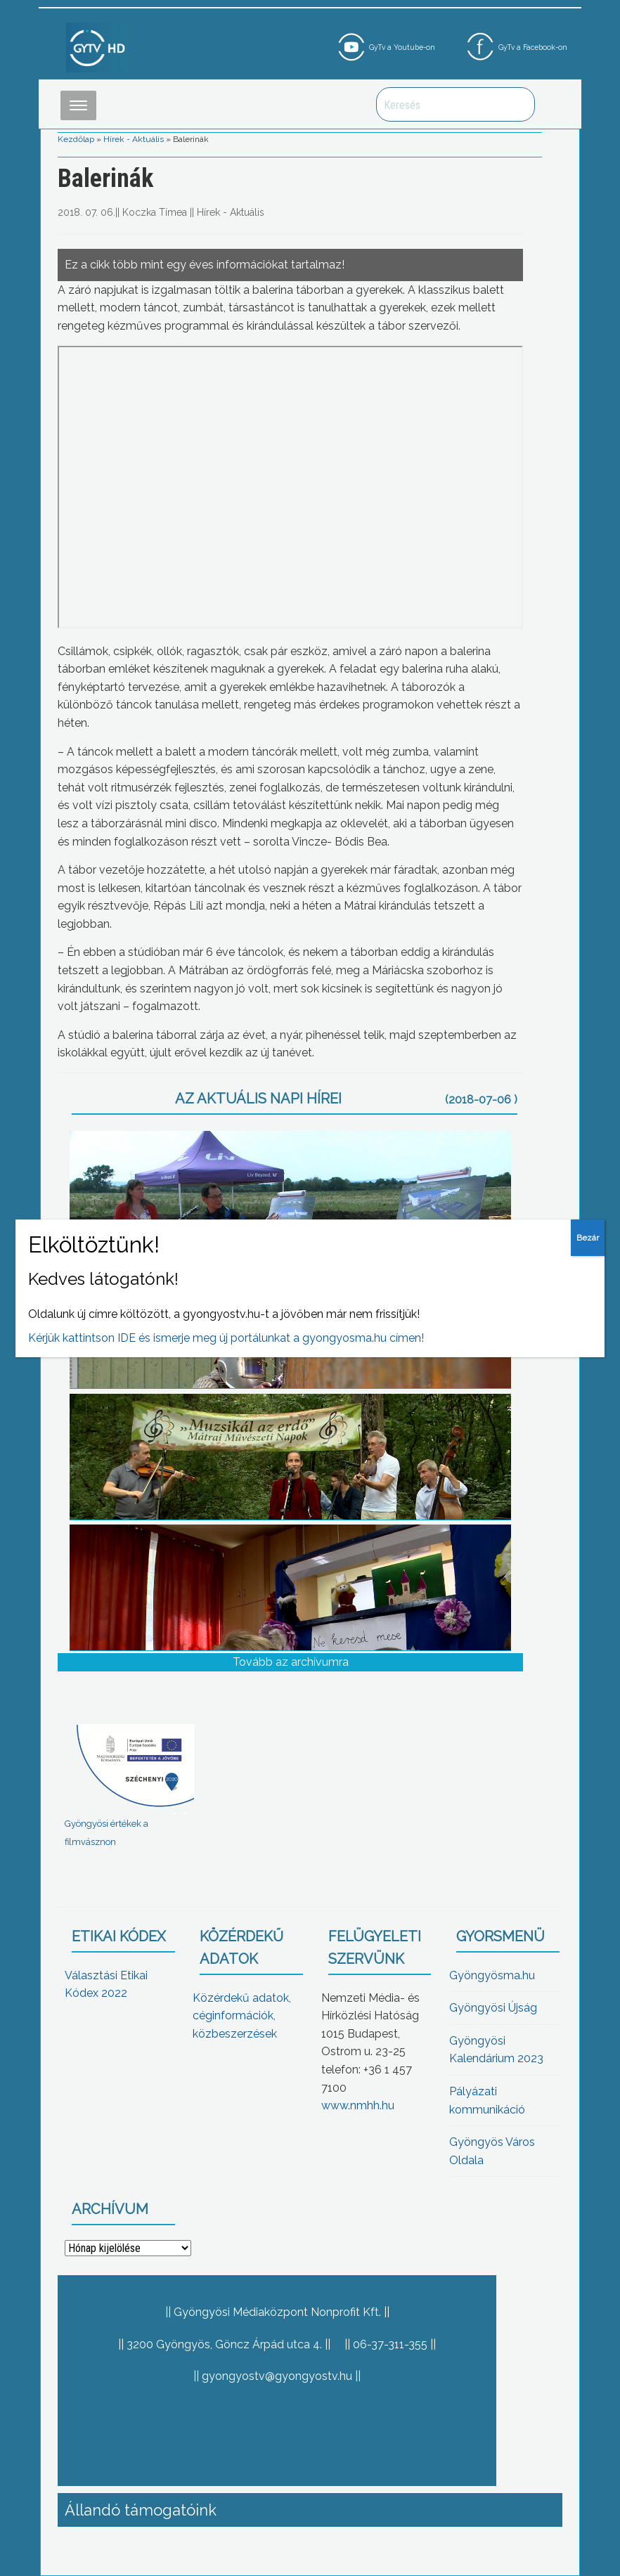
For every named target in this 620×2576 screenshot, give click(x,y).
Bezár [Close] (587, 1238)
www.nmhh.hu (357, 2105)
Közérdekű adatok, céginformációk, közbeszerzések (242, 2015)
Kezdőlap (76, 139)
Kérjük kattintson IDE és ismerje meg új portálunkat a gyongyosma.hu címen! (226, 1338)
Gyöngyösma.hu (492, 1975)
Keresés (516, 104)
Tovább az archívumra (291, 1662)
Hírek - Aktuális (133, 139)
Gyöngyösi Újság (493, 2007)
